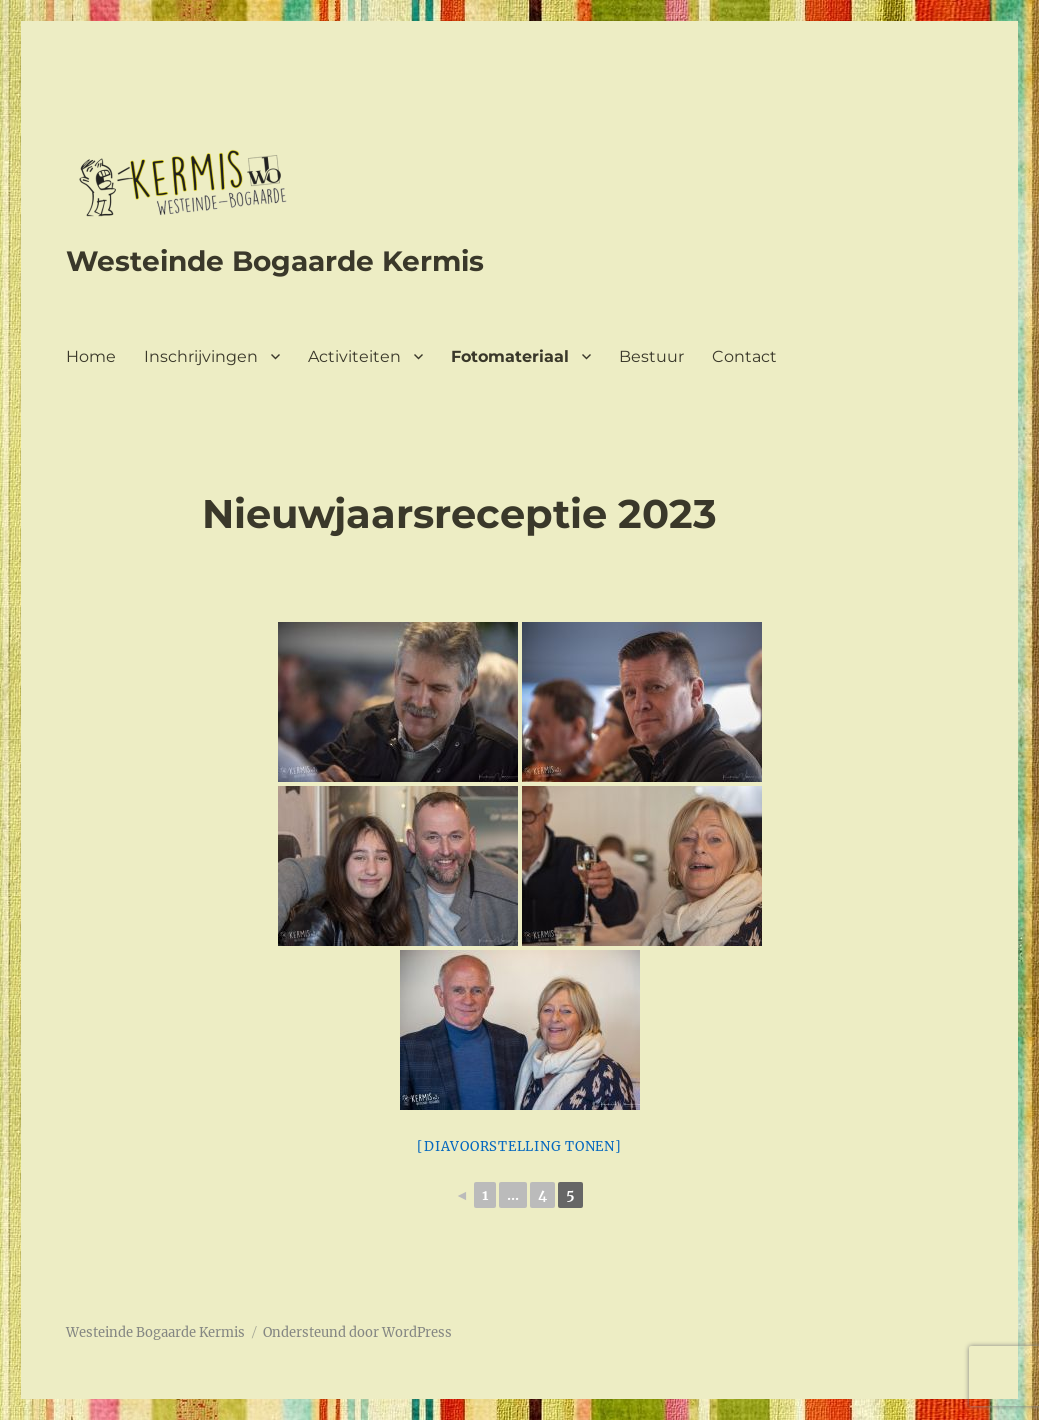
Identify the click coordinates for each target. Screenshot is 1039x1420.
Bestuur (651, 356)
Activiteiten (354, 356)
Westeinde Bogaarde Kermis (275, 261)
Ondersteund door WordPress (357, 1332)
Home (91, 356)
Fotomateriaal (510, 356)
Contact (744, 356)
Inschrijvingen (201, 356)
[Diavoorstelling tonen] (519, 1146)
